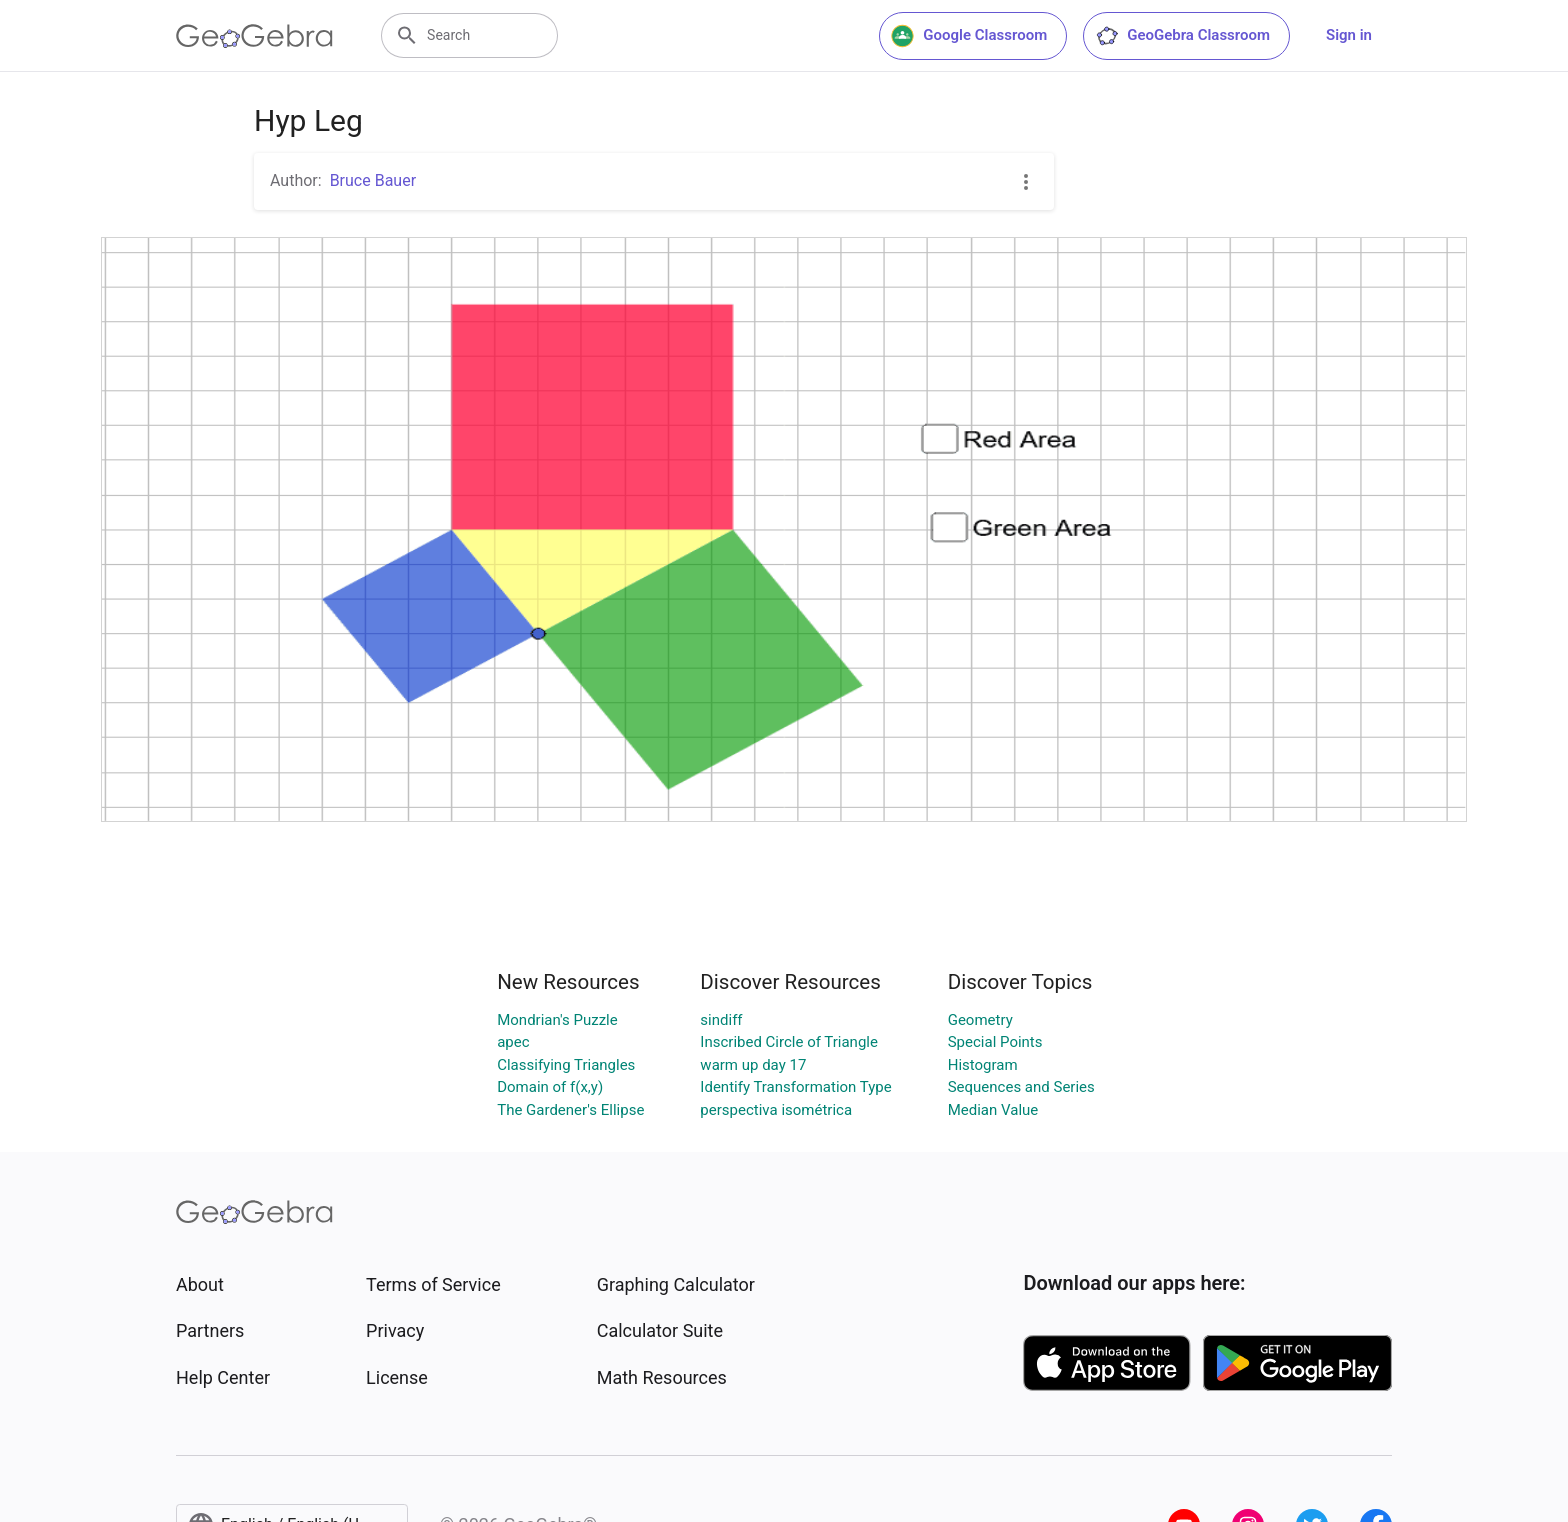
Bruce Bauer (373, 180)
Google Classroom (969, 36)
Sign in (1349, 35)
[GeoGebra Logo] (254, 36)
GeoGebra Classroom (1182, 36)
